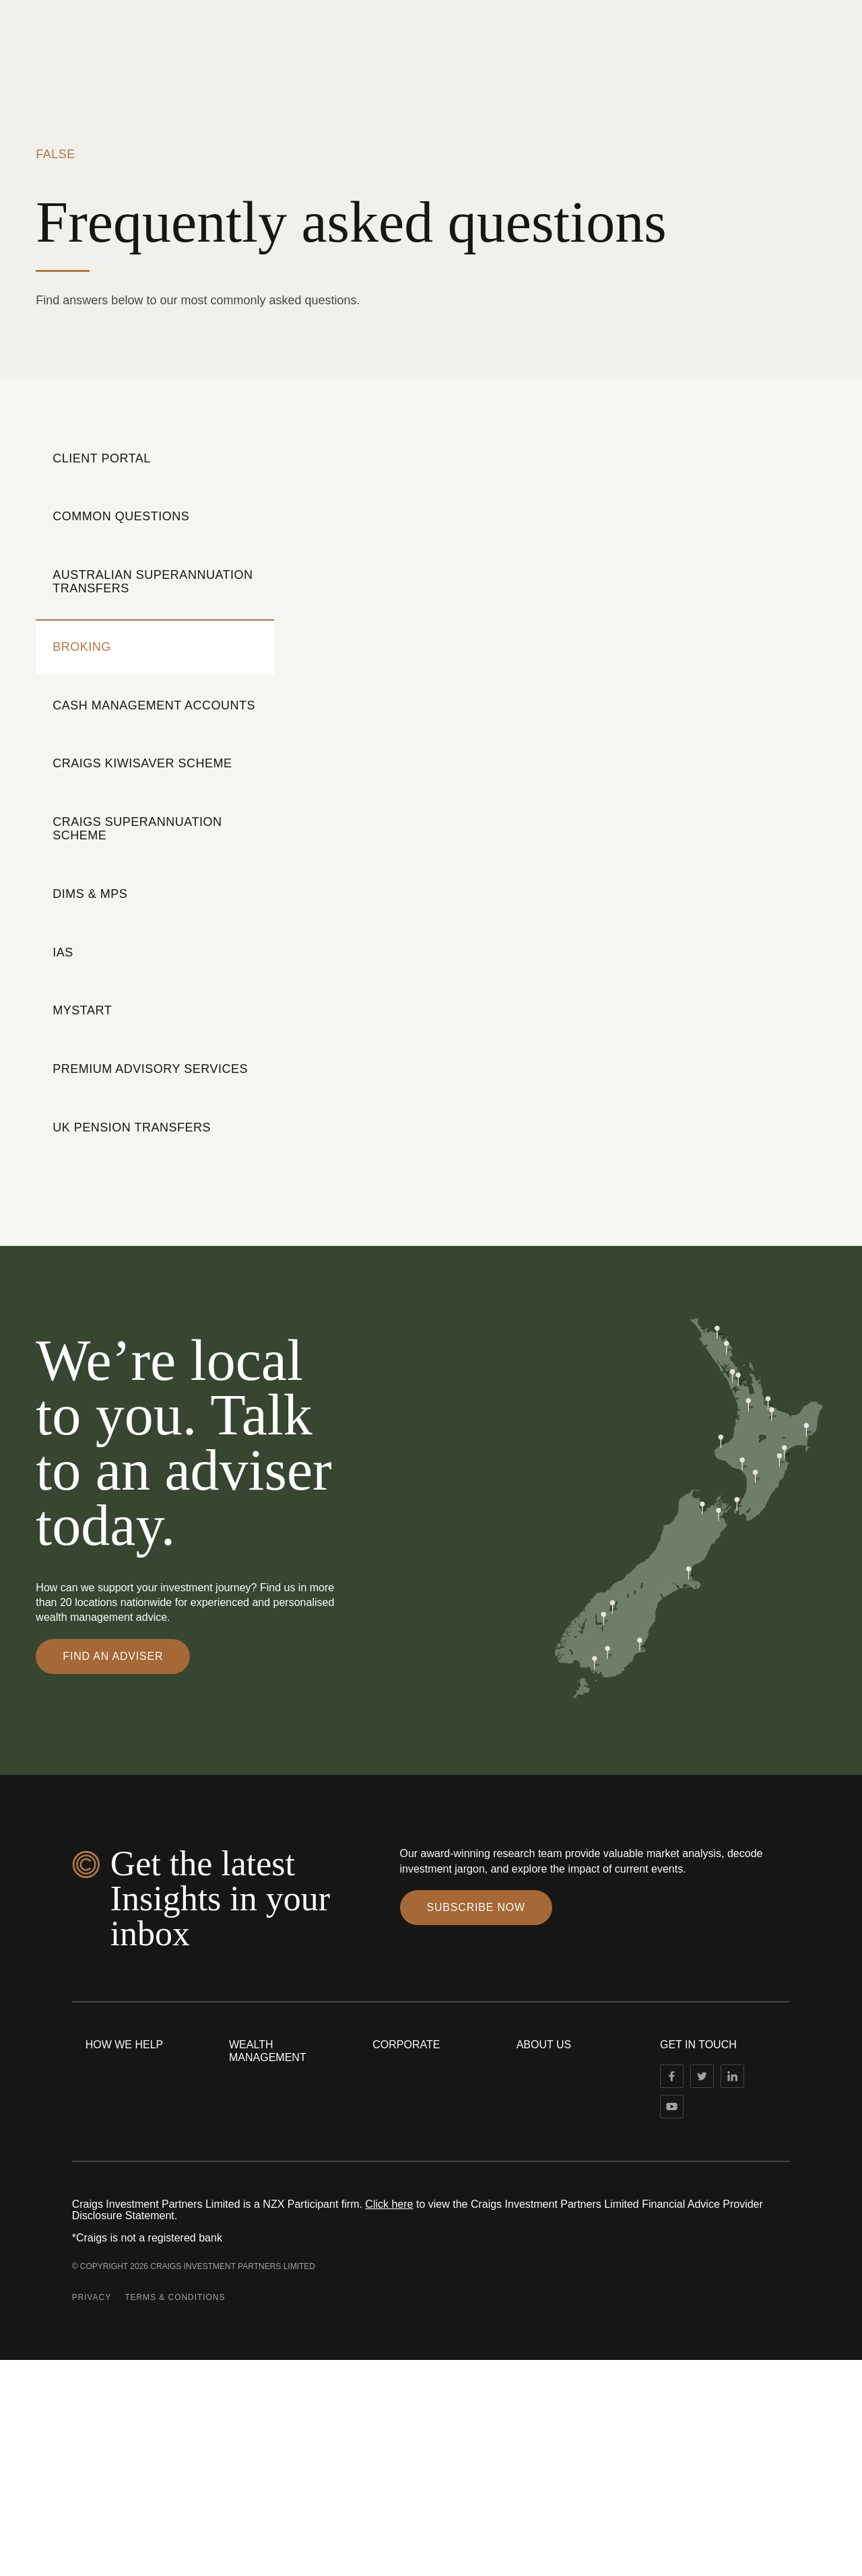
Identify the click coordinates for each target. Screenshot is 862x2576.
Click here (389, 2204)
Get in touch (698, 2044)
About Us (544, 2044)
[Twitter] (702, 2076)
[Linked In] (732, 2076)
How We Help (125, 2044)
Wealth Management (267, 2051)
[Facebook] (672, 2076)
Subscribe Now (476, 1907)
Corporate (406, 2044)
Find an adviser (113, 1656)
